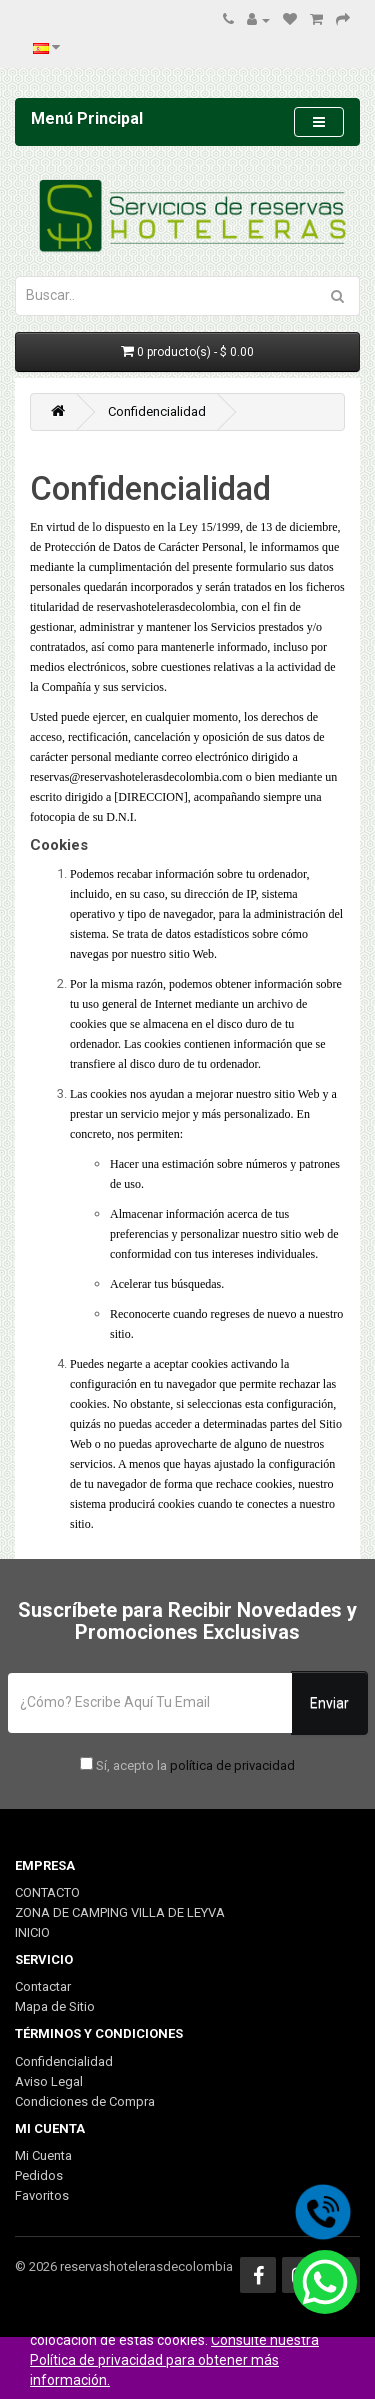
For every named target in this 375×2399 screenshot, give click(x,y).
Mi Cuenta (43, 2155)
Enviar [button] (329, 1703)
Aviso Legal (49, 2081)
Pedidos (39, 2175)
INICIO (32, 1932)
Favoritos (42, 2195)
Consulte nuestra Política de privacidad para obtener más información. (174, 2360)
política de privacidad (232, 1765)
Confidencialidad (157, 411)
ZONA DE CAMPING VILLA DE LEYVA (120, 1912)
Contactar (43, 1986)
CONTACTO (47, 1892)
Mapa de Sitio (55, 2006)
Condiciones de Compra (85, 2101)
